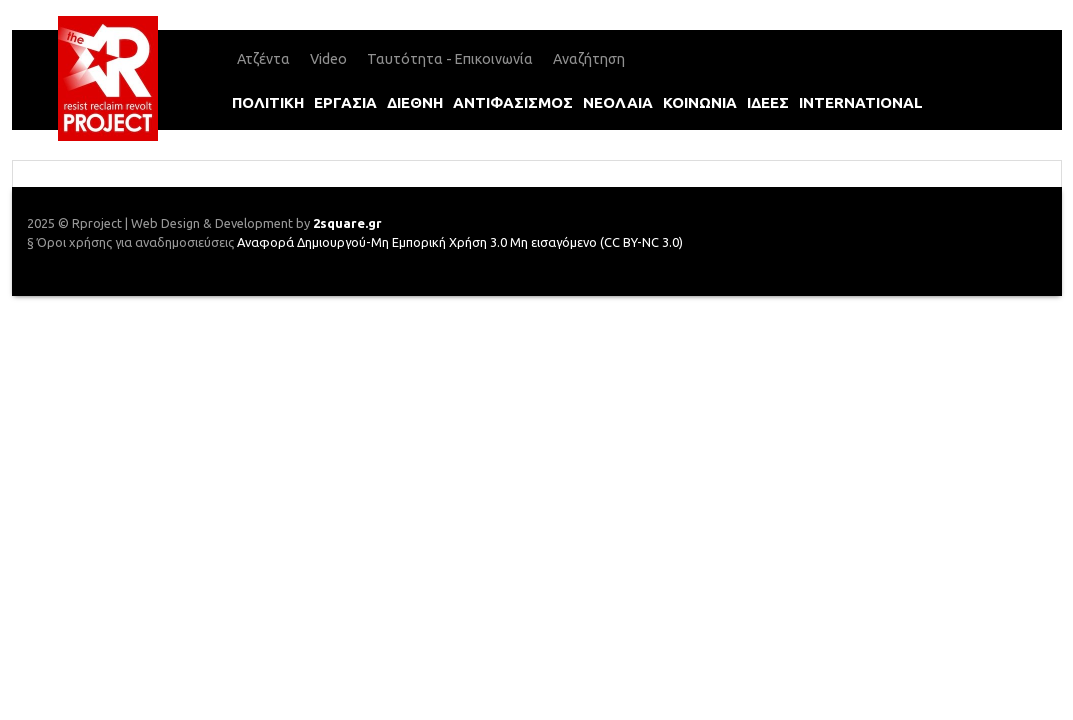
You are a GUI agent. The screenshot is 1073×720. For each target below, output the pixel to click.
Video (328, 59)
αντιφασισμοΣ (513, 102)
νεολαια (618, 102)
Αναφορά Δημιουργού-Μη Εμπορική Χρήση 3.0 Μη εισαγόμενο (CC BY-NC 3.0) (460, 242)
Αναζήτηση (589, 59)
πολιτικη (268, 102)
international (861, 102)
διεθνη (415, 102)
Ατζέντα (263, 59)
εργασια (345, 102)
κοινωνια (700, 102)
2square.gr (347, 223)
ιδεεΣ (768, 102)
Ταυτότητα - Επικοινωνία (450, 59)
